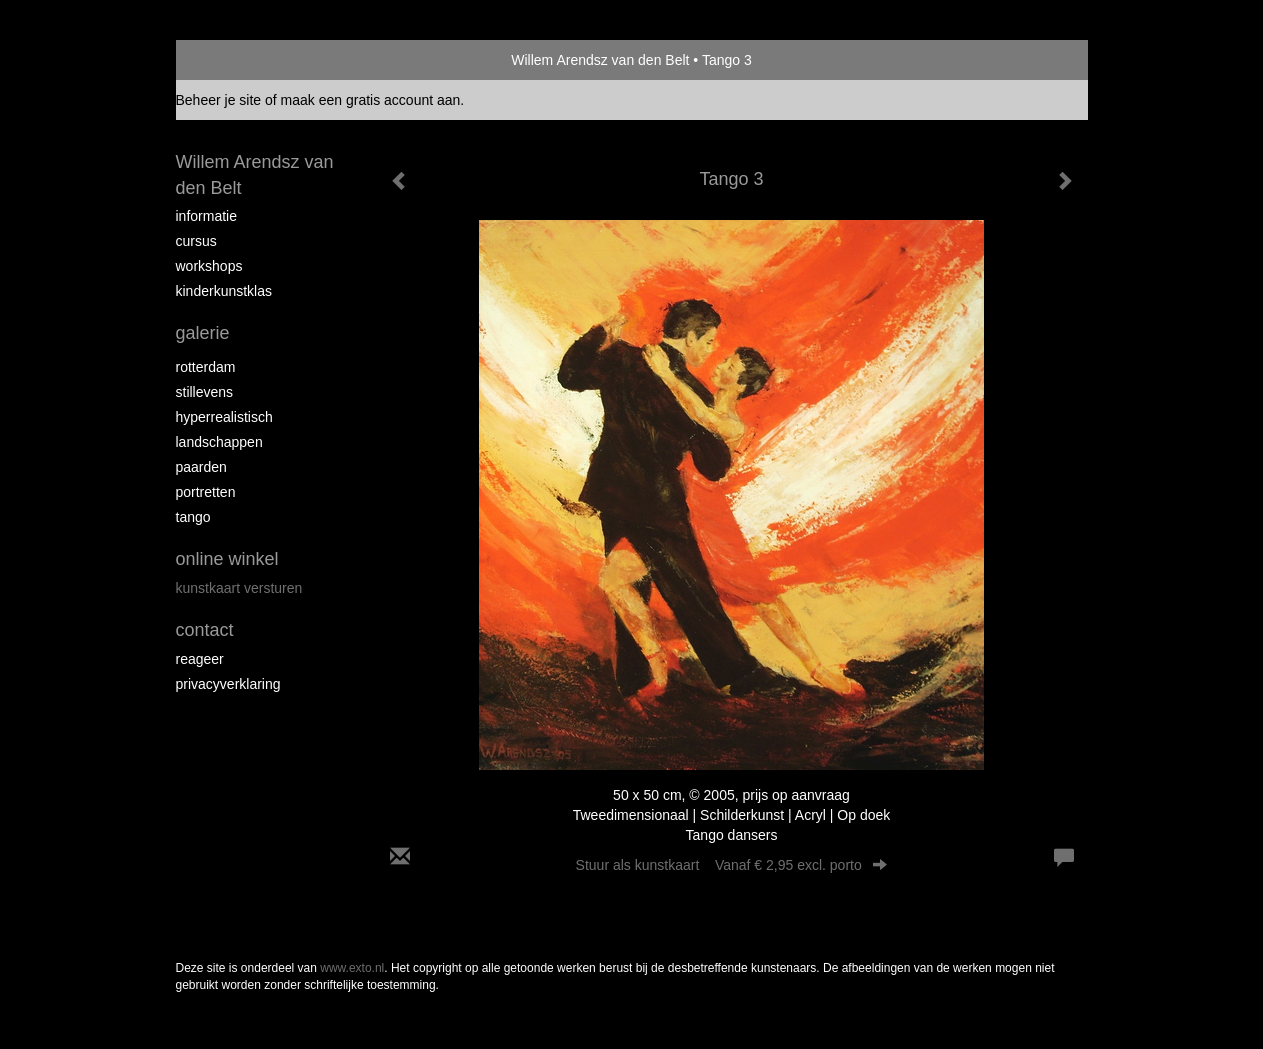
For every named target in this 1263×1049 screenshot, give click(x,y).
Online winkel (227, 559)
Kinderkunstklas (224, 291)
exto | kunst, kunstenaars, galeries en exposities (232, 60)
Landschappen (219, 442)
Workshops (209, 266)
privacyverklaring (228, 684)
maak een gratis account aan (371, 100)
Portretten (206, 492)
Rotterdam (206, 367)
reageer (200, 659)
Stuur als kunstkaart (732, 865)
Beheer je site (219, 100)
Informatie (206, 216)
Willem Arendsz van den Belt (600, 60)
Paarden (201, 467)
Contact (205, 630)
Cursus (196, 241)
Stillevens (205, 392)
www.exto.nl (352, 968)
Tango (193, 517)
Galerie (203, 333)
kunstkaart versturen (239, 588)
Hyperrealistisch (224, 417)
